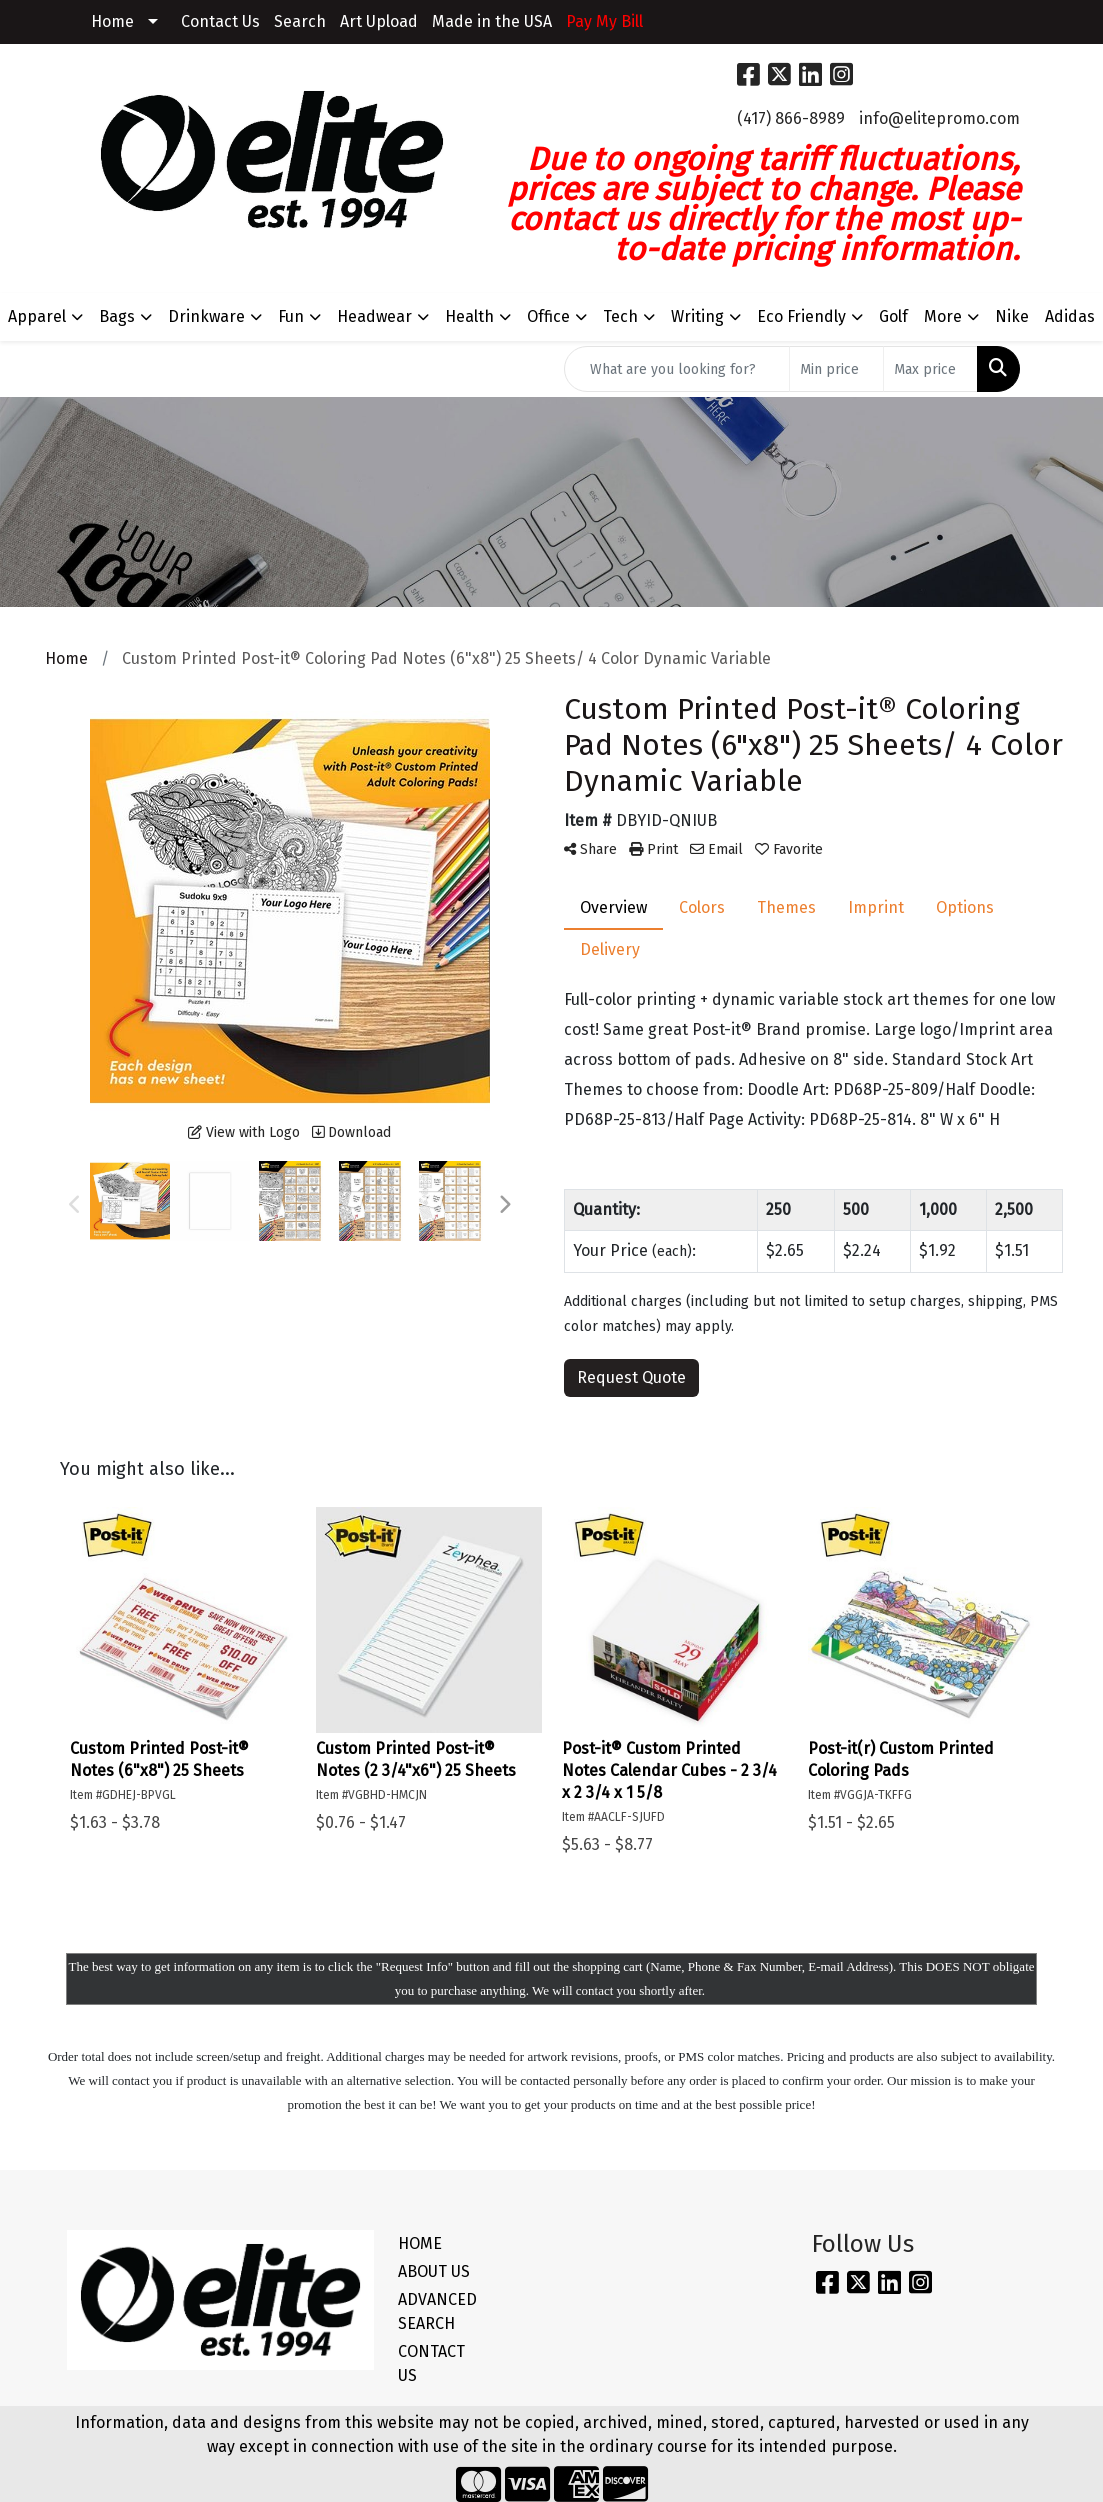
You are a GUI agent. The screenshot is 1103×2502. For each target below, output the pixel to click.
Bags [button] (117, 316)
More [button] (943, 316)
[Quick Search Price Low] (836, 369)
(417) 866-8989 (791, 118)
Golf (893, 316)
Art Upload (379, 21)
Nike (1012, 316)
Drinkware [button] (206, 316)
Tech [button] (620, 316)
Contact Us (220, 21)
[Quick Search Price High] (930, 369)
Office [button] (548, 316)
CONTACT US (431, 2363)
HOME (420, 2243)
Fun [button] (291, 316)
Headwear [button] (374, 316)
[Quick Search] (677, 369)
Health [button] (469, 316)
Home (112, 21)
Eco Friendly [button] (801, 316)
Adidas (1070, 316)
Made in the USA (492, 21)
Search (300, 21)
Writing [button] (697, 316)
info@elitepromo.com (939, 118)
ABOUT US (434, 2271)
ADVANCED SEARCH (437, 2311)
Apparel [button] (37, 316)
